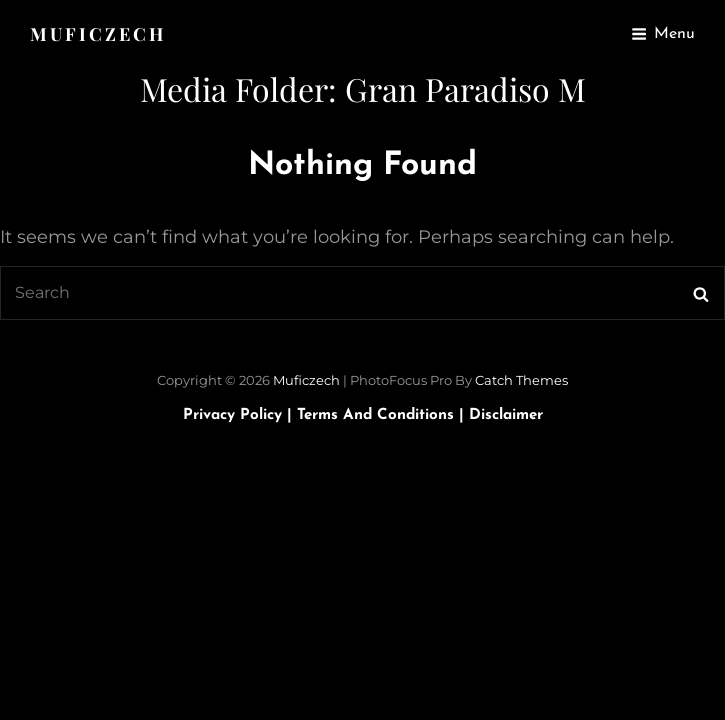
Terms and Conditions (383, 415)
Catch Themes (521, 380)
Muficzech (98, 34)
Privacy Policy (240, 415)
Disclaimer (506, 415)
